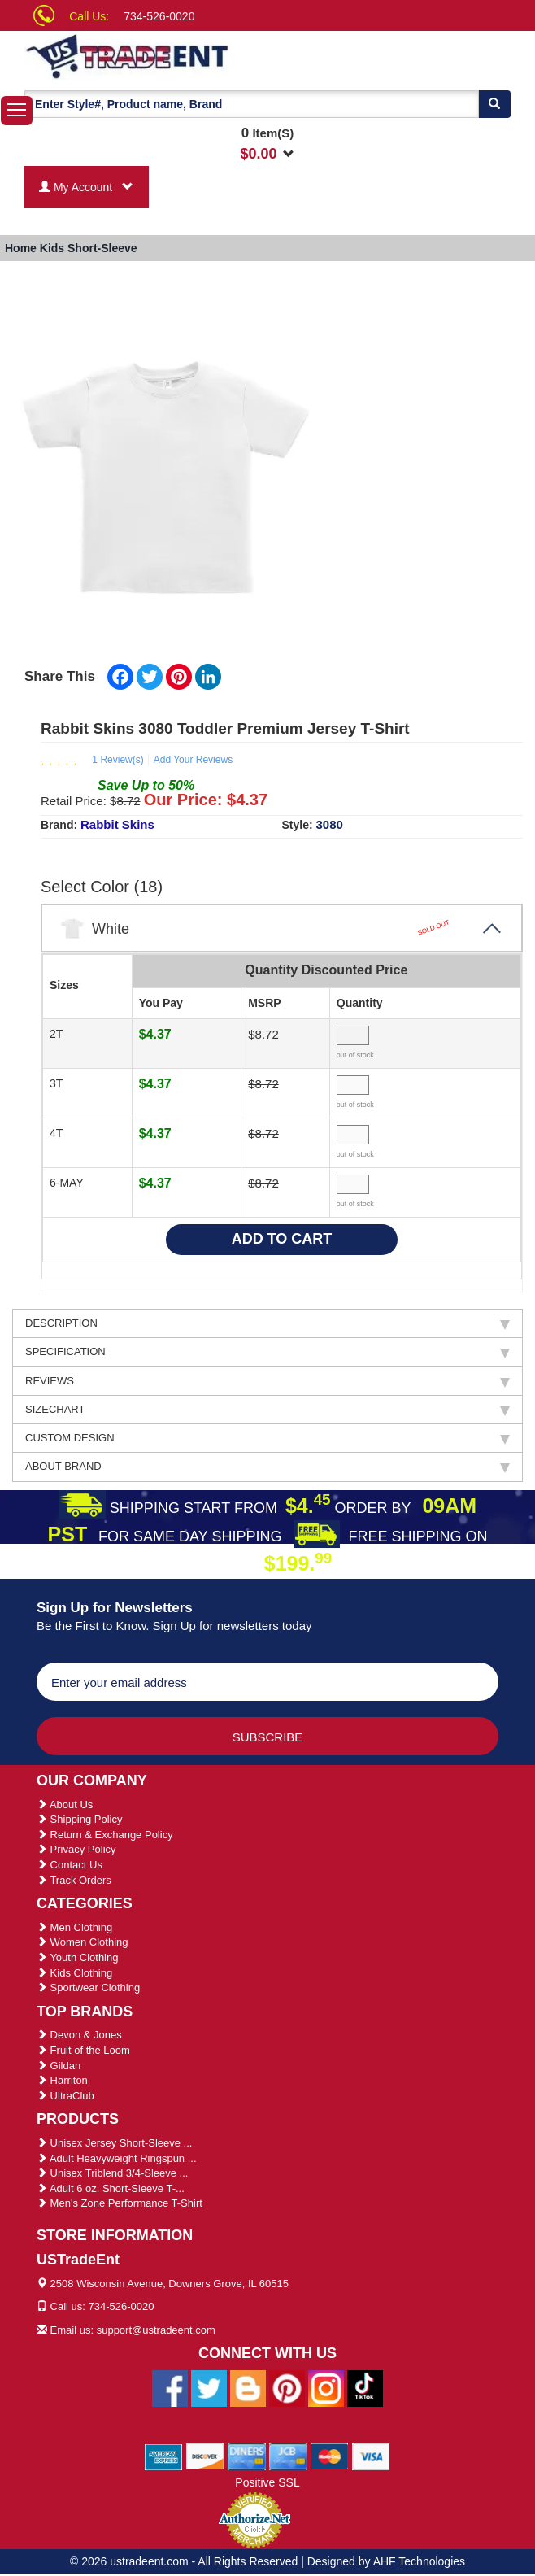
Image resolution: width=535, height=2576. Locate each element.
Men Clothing (74, 1927)
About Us (65, 1804)
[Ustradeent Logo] (161, 55)
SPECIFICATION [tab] (267, 1351)
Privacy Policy (76, 1849)
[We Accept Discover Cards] (205, 2455)
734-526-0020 (159, 16)
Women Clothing (82, 1942)
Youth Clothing (77, 1957)
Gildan (58, 2065)
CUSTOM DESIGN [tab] (267, 1438)
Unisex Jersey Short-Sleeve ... (114, 2143)
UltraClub (65, 2096)
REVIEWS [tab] (267, 1381)
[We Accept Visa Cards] (371, 2455)
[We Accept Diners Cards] (247, 2455)
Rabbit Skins (117, 824)
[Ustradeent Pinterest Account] (287, 2387)
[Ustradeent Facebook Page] (170, 2387)
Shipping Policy (80, 1819)
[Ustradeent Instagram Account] (326, 2387)
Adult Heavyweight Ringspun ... (117, 2158)
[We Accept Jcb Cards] (288, 2455)
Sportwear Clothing (88, 1987)
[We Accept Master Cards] (330, 2455)
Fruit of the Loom (83, 2050)
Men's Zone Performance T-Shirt (119, 2203)
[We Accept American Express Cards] (164, 2455)
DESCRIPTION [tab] (267, 1323)
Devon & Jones (79, 2035)
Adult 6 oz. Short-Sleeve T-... (111, 2188)
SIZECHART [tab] (267, 1409)
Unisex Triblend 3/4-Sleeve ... (112, 2173)
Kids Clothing (74, 1973)
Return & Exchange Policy (105, 1834)
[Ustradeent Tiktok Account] (365, 2387)
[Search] (494, 104)
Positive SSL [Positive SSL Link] (267, 2482)
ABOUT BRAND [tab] (267, 1466)
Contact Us (69, 1865)
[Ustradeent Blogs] (248, 2387)
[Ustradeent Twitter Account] (209, 2387)
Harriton (62, 2080)
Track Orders (74, 1880)
